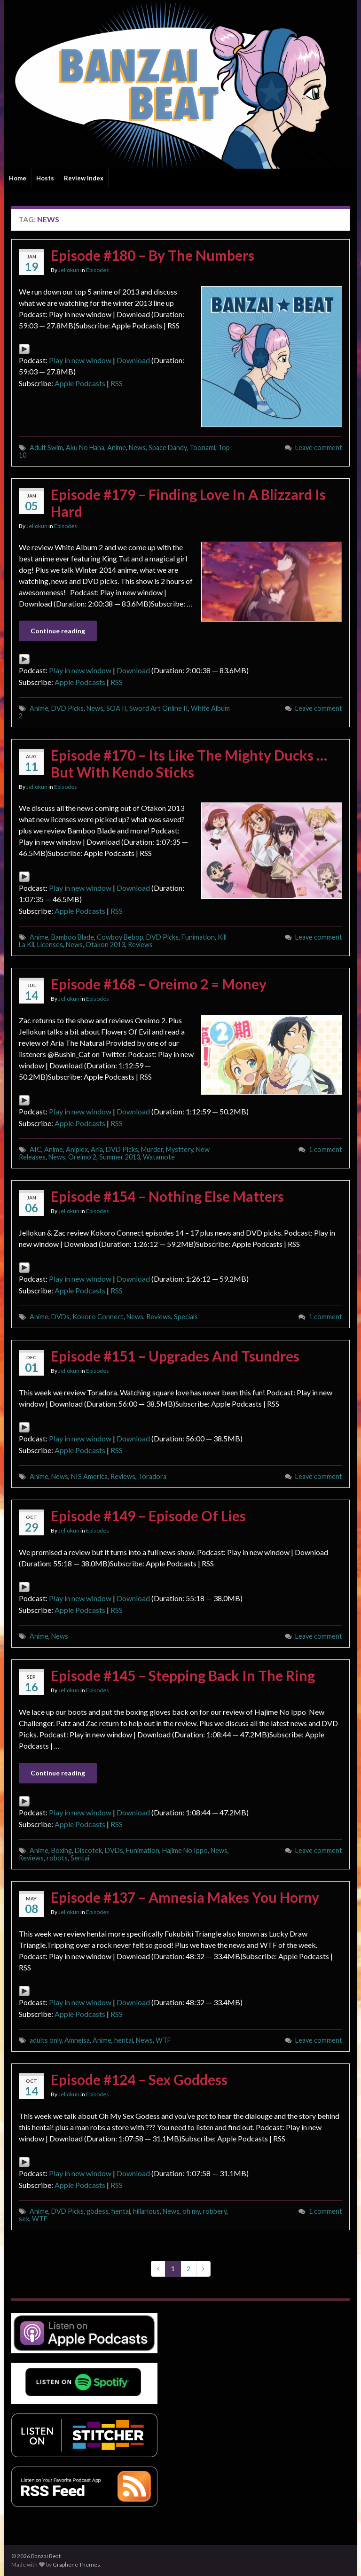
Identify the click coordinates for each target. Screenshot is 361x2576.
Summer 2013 (119, 1157)
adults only (46, 2040)
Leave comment (318, 447)
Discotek (88, 1850)
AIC (35, 1149)
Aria (97, 1149)
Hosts (45, 178)
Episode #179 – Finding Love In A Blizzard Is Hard (188, 503)
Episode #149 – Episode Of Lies (148, 1515)
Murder (152, 1149)
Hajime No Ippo (185, 1850)
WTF (163, 2040)
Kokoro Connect (98, 1317)
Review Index (83, 178)
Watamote (159, 1157)
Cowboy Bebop (120, 937)
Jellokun (68, 269)
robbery (215, 2211)
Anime (116, 447)
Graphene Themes (76, 2564)
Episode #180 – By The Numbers (152, 255)
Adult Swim (46, 447)
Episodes (97, 269)
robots (57, 1858)
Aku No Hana (85, 447)
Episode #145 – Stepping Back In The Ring (183, 1675)
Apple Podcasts (80, 383)
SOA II (116, 708)
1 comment (325, 1149)
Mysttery (179, 1149)
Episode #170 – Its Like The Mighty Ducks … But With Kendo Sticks (189, 763)
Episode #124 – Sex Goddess (139, 2079)
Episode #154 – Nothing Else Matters (167, 1196)
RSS (116, 383)
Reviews (140, 945)
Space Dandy (168, 447)
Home (17, 178)
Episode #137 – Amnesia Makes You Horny (185, 1897)
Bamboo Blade (72, 937)
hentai (123, 2040)
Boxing (61, 1850)
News (137, 447)
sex (24, 2219)
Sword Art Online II (158, 708)
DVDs (60, 1317)
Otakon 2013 (105, 945)
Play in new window (80, 360)
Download (133, 360)
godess (97, 2211)
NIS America (89, 1476)
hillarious (146, 2211)
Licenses (50, 945)
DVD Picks (67, 708)
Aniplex (77, 1149)
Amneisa (77, 2040)
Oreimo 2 (82, 1157)
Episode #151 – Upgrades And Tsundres (175, 1355)
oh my (191, 2211)
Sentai (80, 1858)
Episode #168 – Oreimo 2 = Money (159, 983)
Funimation (198, 937)
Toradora (152, 1476)
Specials (186, 1317)
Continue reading (58, 631)
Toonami (202, 447)
